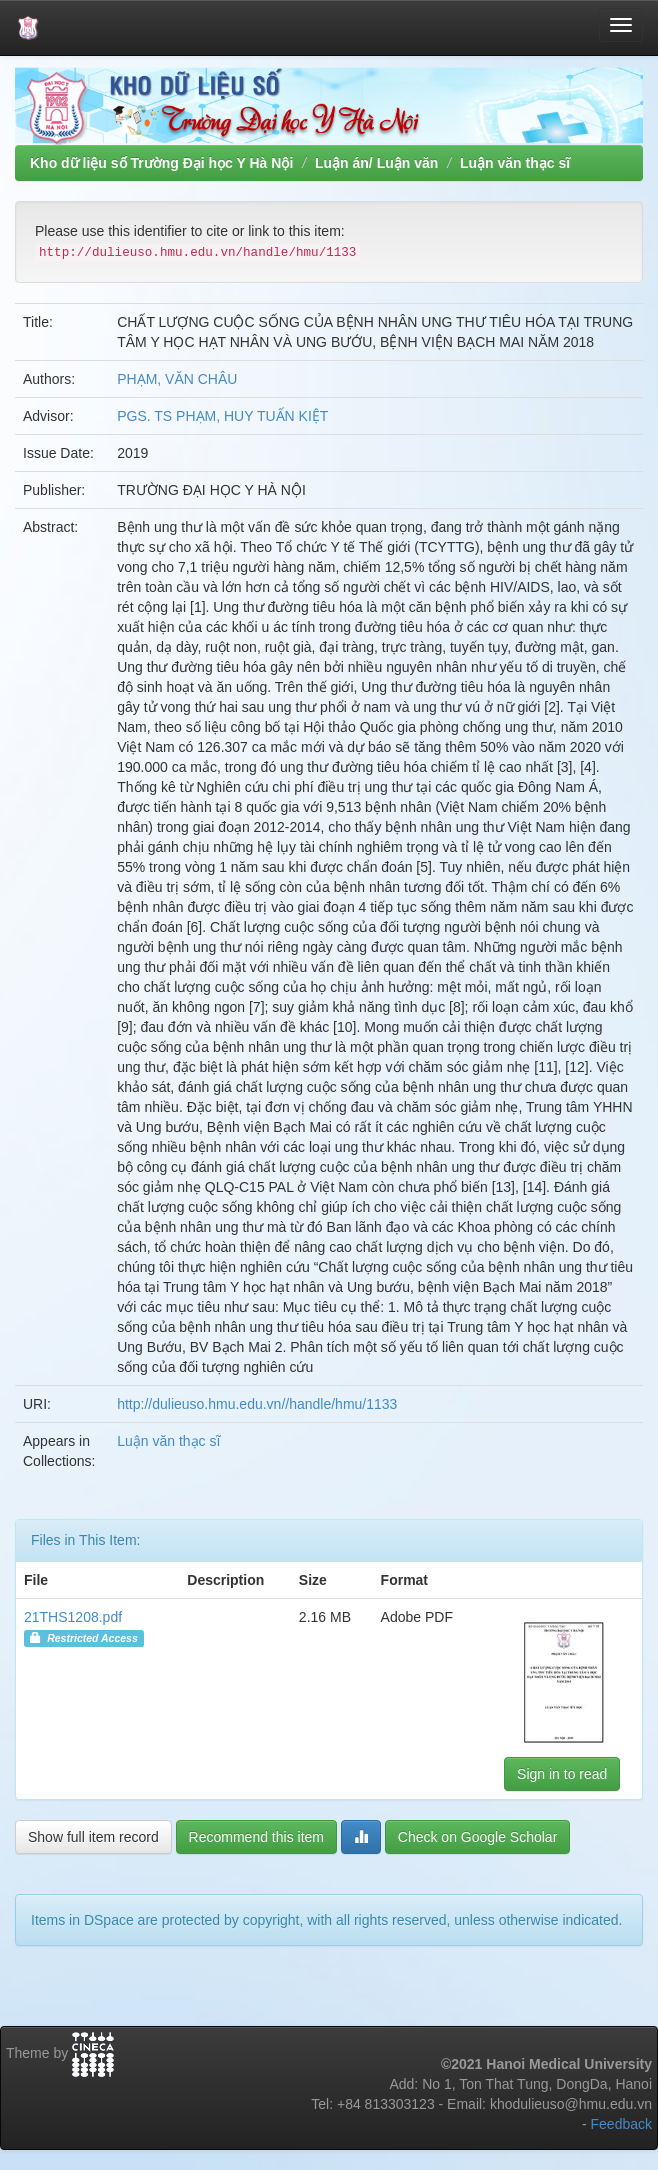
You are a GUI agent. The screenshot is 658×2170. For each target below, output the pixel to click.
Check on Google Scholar (478, 1837)
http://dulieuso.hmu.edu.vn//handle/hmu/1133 (257, 1404)
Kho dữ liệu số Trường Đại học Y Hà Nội (161, 163)
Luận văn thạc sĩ (515, 163)
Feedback (621, 2124)
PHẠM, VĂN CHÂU (177, 379)
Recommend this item (256, 1837)
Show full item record (93, 1837)
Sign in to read (562, 1774)
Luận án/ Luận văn (376, 163)
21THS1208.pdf (73, 1617)
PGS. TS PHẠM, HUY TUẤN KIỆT (222, 416)
